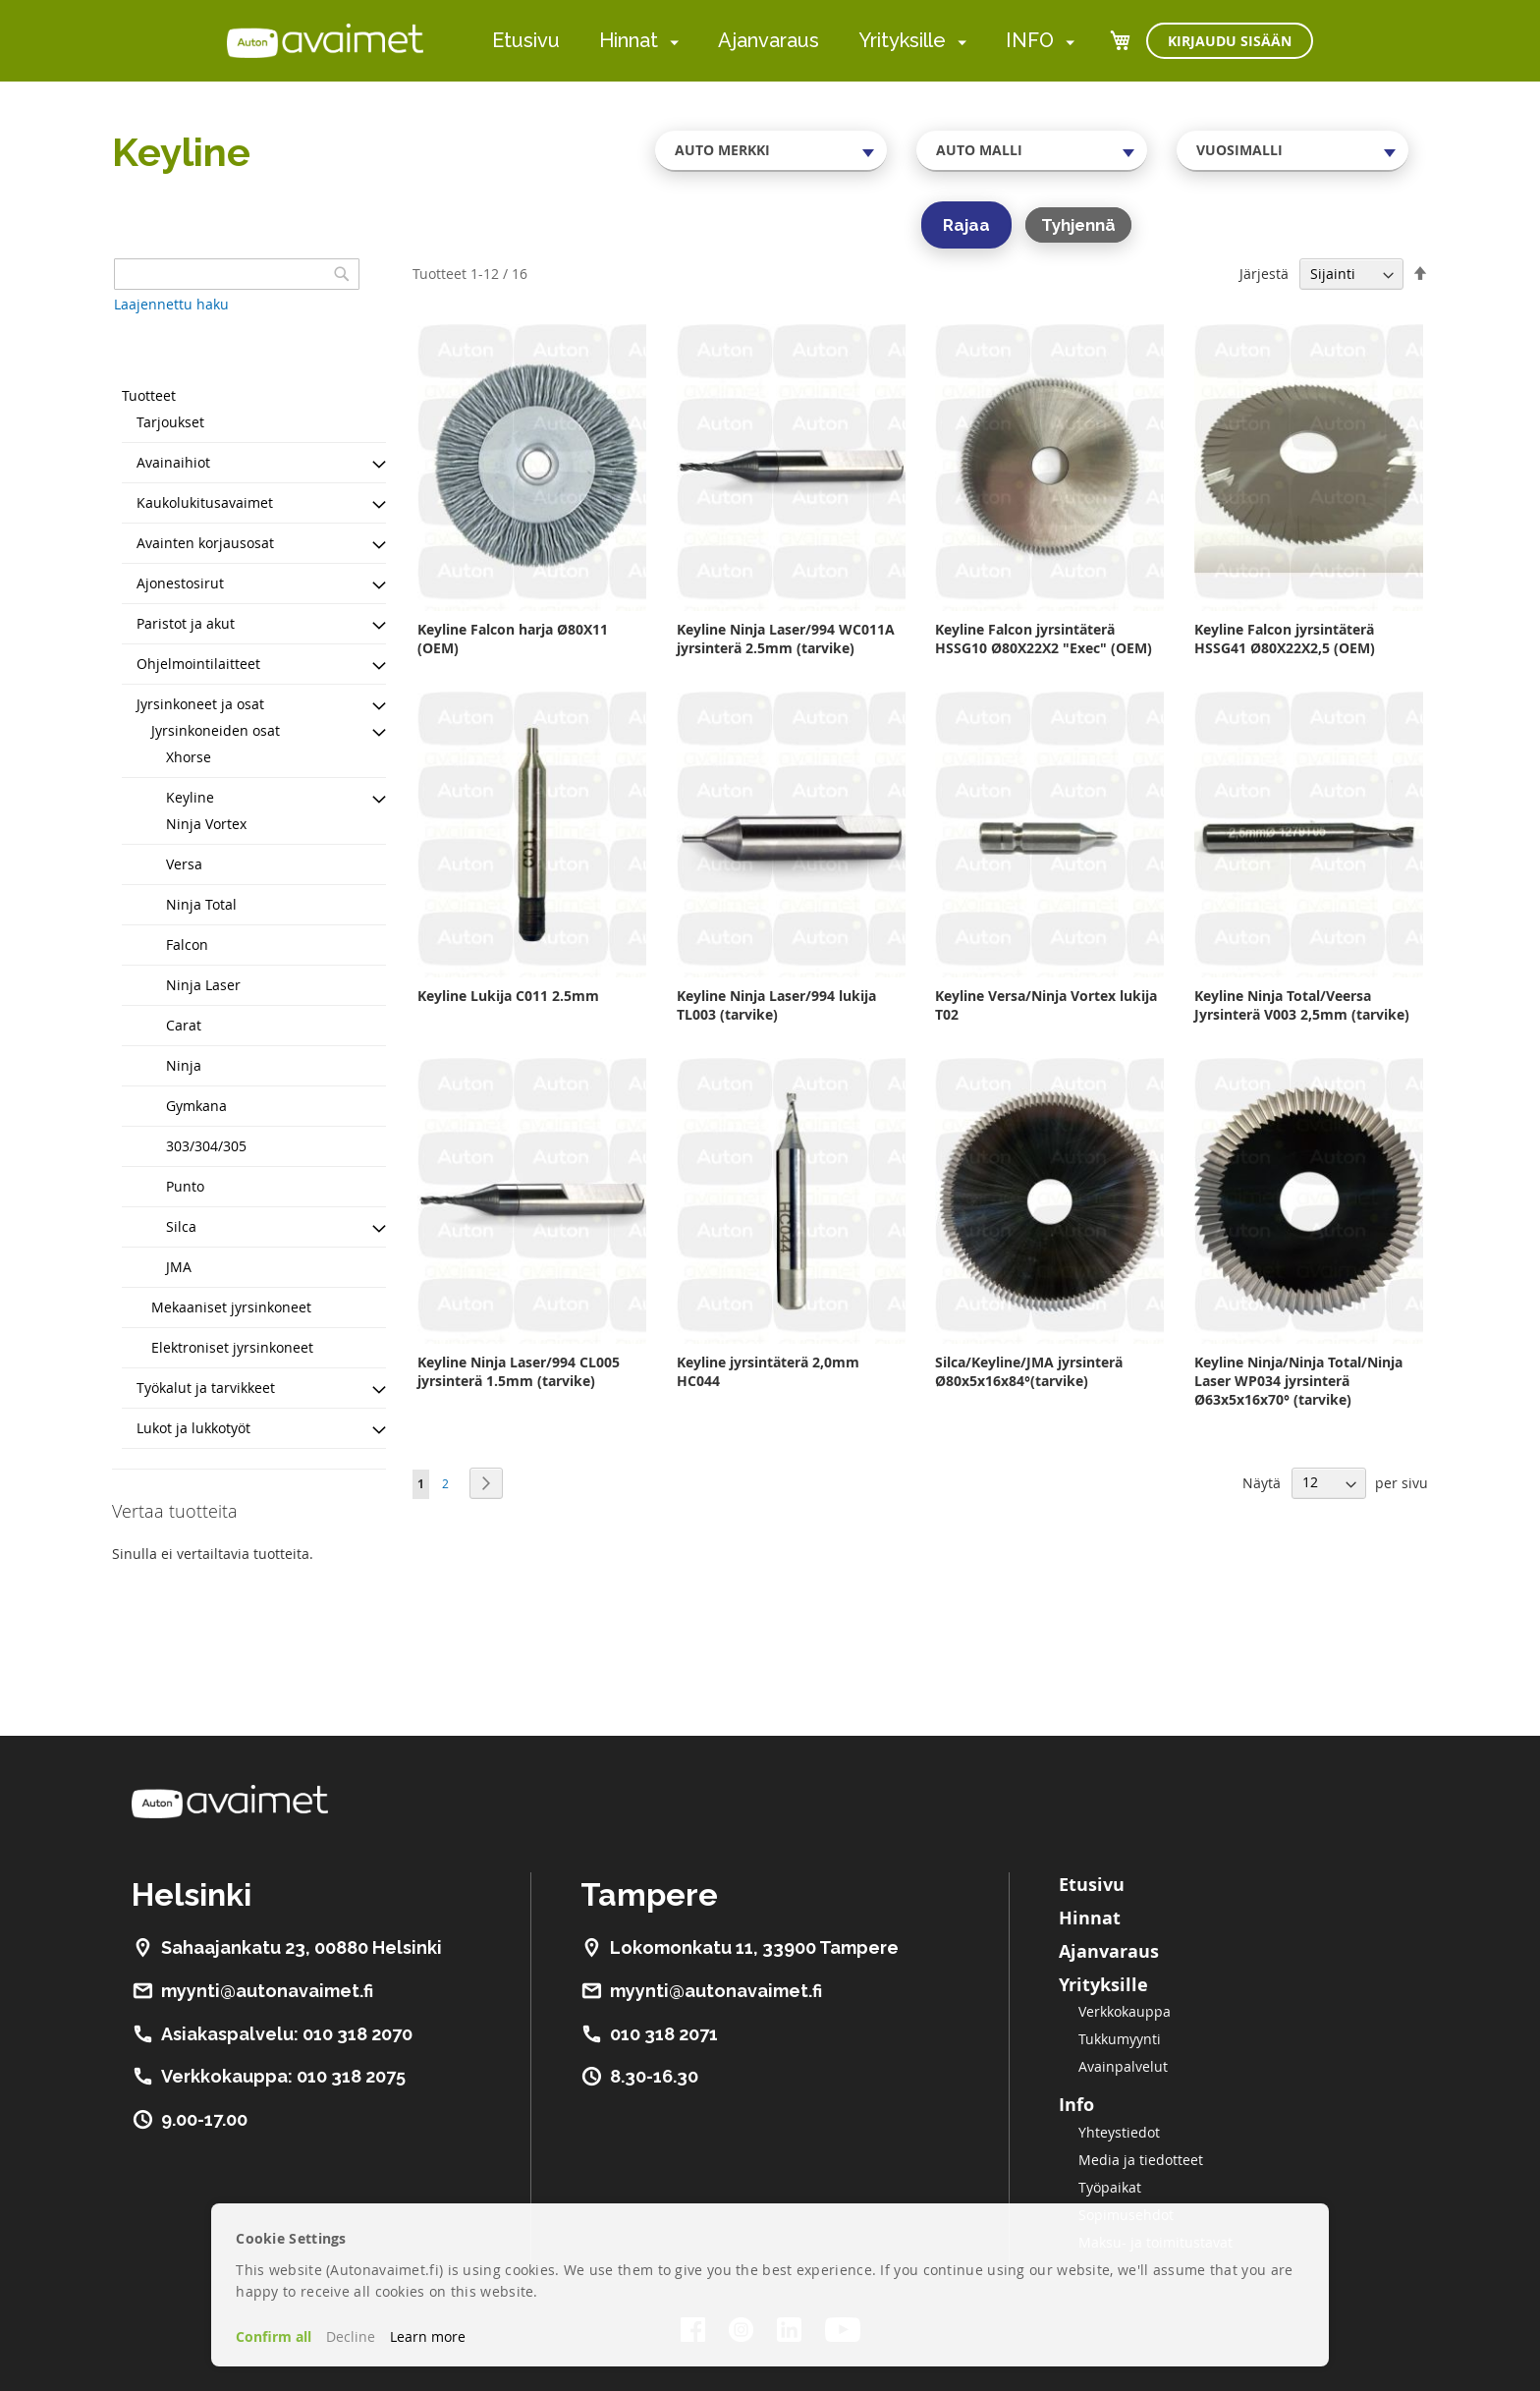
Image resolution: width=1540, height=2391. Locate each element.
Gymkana (196, 1105)
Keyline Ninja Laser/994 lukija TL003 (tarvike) (776, 1005)
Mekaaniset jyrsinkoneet (231, 1307)
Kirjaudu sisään (1230, 40)
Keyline (190, 797)
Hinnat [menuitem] (628, 40)
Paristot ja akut (186, 623)
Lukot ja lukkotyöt (193, 1427)
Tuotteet (149, 395)
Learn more (428, 2336)
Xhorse (188, 757)
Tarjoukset (170, 422)
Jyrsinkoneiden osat (215, 730)
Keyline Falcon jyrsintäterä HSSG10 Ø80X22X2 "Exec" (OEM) (1043, 638)
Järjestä (1264, 273)
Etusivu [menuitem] (526, 40)
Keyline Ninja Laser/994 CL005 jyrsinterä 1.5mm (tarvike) (518, 1371)
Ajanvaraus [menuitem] (768, 40)
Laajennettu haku (171, 304)
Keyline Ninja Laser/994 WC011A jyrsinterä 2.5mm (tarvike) (786, 638)
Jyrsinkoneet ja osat (200, 704)
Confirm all (273, 2336)
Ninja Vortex (206, 823)
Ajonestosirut (180, 583)
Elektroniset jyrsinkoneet (232, 1347)
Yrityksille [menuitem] (902, 40)
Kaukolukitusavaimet (205, 502)
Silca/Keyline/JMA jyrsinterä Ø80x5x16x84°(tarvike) (1029, 1371)
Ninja (183, 1065)
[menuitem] (670, 41)
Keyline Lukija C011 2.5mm (508, 995)
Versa (184, 864)
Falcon (187, 944)
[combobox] (771, 150)
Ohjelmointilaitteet (198, 663)
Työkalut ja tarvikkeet (206, 1387)
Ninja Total (201, 904)
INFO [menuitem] (1030, 40)
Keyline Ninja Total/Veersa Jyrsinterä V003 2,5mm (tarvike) (1301, 1005)
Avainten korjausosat (205, 542)
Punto (185, 1186)
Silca (181, 1226)
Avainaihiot (173, 462)
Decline (350, 2336)
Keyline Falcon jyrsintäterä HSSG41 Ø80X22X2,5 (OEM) (1284, 638)
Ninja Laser (203, 984)
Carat (183, 1025)
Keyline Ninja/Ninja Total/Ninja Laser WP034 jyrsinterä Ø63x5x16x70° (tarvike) (1298, 1381)
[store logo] (325, 40)
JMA (179, 1266)
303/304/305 (206, 1146)
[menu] (783, 41)
